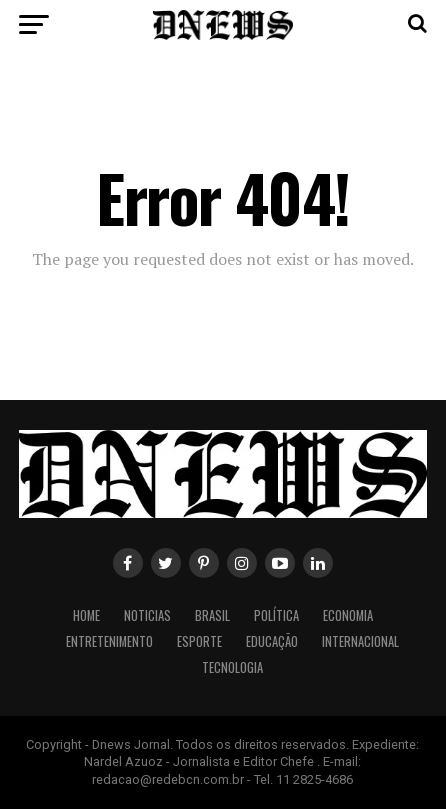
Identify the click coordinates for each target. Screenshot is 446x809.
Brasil (212, 615)
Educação (272, 641)
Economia (348, 615)
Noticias (147, 615)
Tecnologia (232, 667)
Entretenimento (109, 641)
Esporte (199, 641)
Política (276, 615)
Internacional (360, 641)
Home (86, 615)
